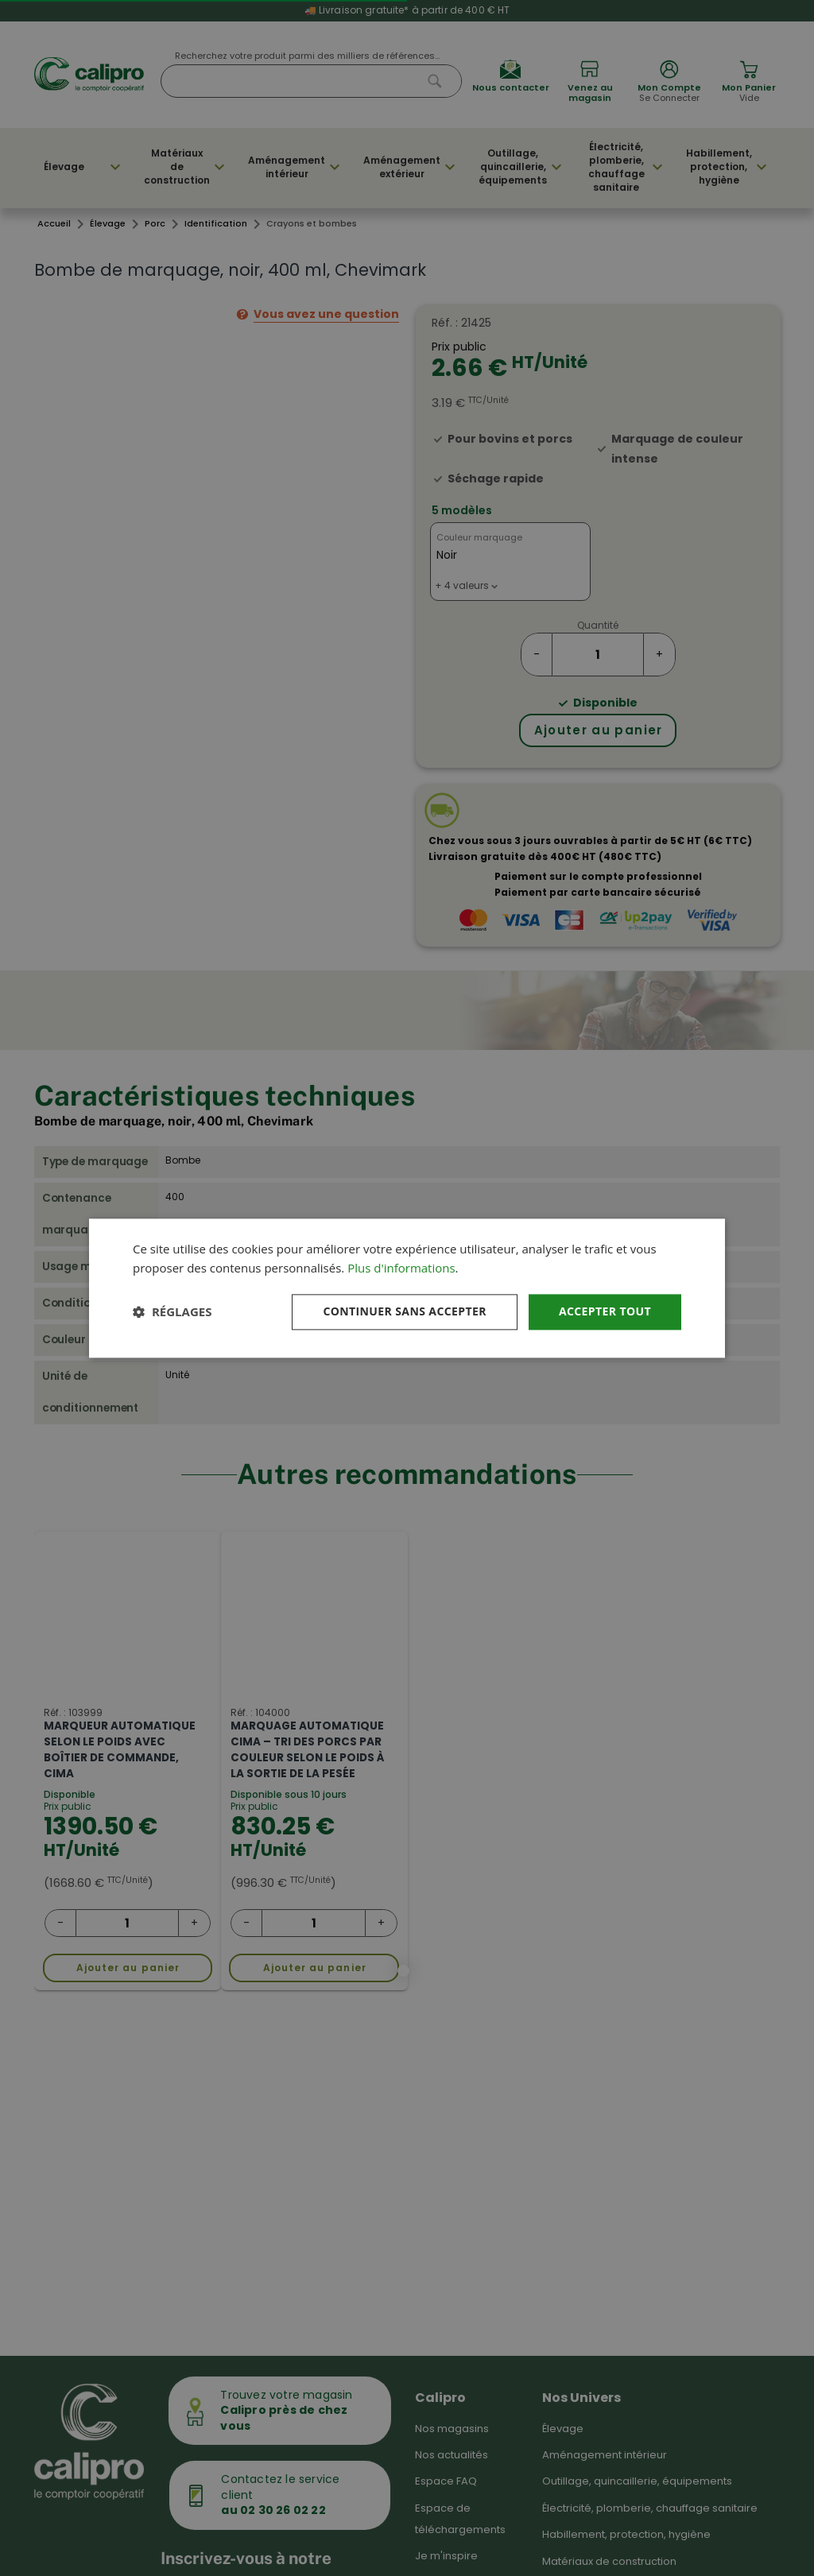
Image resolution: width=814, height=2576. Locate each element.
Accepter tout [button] (605, 1311)
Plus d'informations (401, 1268)
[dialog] (407, 1288)
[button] (172, 1312)
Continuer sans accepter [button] (404, 1311)
